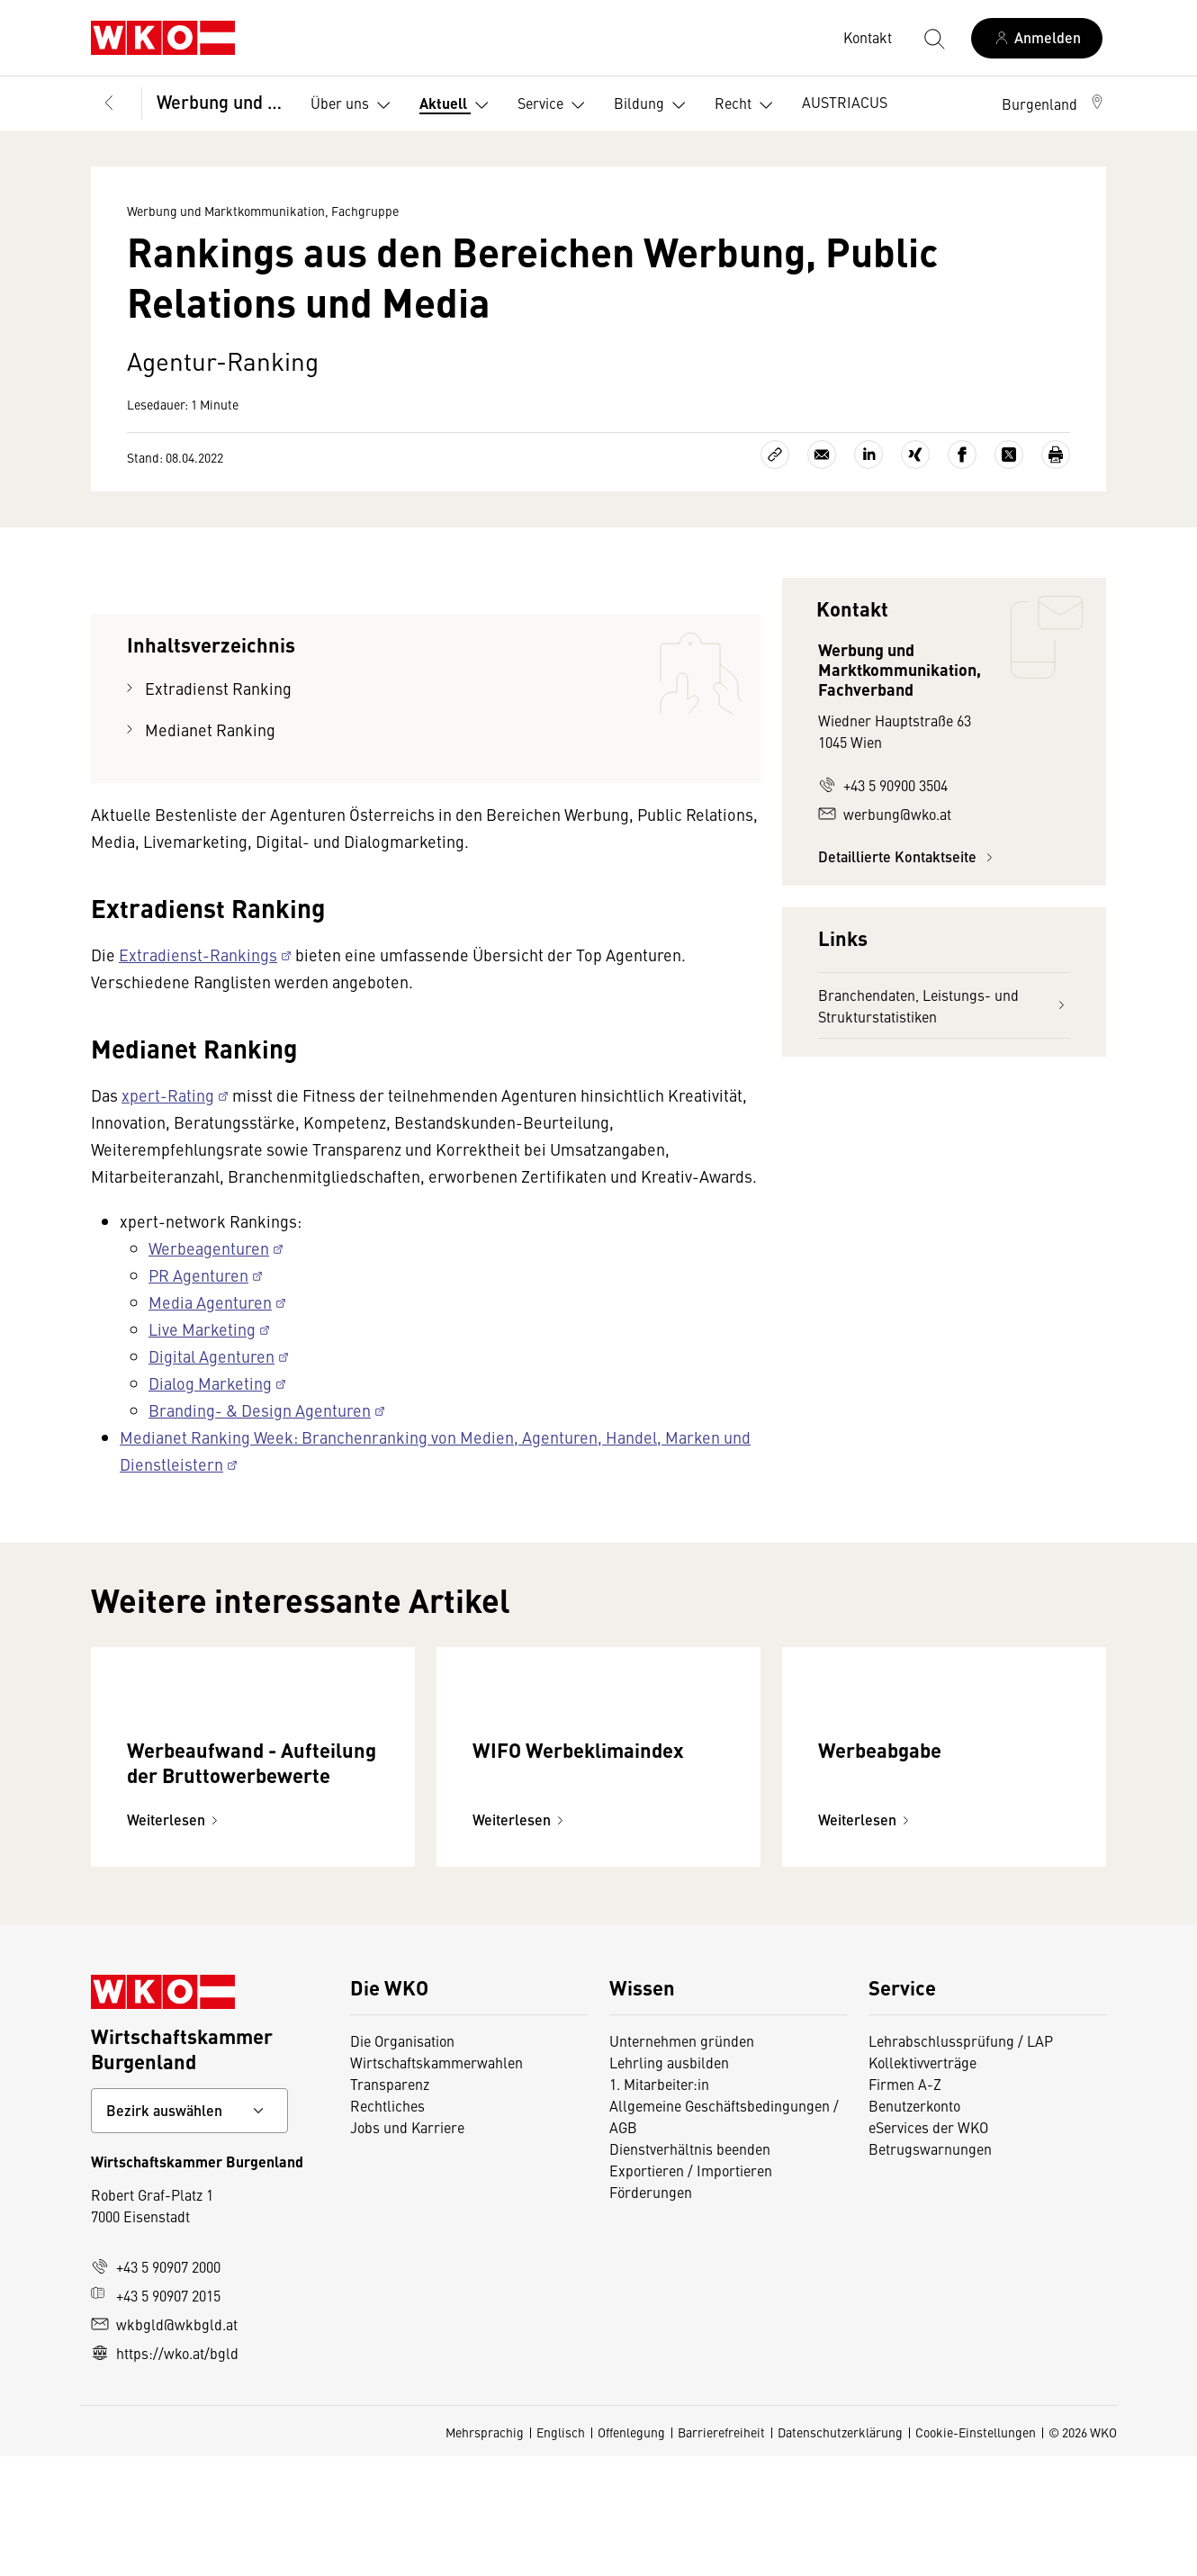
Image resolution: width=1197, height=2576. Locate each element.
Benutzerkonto (914, 2225)
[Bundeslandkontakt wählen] (189, 2230)
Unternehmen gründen (681, 2160)
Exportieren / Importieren (690, 2290)
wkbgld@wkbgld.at (164, 2444)
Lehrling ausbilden (669, 2182)
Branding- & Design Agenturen (259, 1410)
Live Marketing (202, 1329)
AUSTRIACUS (844, 102)
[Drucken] (1055, 454)
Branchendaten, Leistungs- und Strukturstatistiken (944, 1005)
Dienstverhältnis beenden (689, 2268)
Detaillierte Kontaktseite (908, 856)
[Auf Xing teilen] (915, 454)
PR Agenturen (198, 1275)
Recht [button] (747, 105)
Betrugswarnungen (930, 2268)
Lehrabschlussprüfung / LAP (960, 2160)
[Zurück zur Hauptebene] (108, 103)
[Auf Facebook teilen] (962, 454)
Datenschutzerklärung (840, 2552)
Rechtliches (387, 2225)
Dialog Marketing (210, 1383)
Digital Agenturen (211, 1356)
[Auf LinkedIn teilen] (868, 454)
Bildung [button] (653, 105)
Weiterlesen (175, 1939)
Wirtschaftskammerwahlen (436, 2182)
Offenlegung (631, 2552)
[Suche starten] (933, 38)
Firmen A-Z (904, 2203)
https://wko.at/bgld (164, 2472)
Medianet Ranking (210, 729)
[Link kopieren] (774, 454)
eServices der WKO (928, 2246)
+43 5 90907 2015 (155, 2415)
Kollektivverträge (922, 2182)
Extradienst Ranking (218, 688)
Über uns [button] (354, 105)
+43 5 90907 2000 (155, 2386)
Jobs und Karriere (407, 2246)
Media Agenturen (210, 1302)
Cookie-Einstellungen (975, 2552)
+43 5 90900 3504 (883, 785)
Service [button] (555, 105)
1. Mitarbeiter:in (659, 2203)
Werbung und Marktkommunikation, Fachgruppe (221, 101)
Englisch (560, 2552)
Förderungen (650, 2311)
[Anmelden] (1036, 38)
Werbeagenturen (208, 1248)
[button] (1054, 103)
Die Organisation (402, 2160)
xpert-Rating (168, 1095)
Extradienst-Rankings (198, 954)
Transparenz (389, 2203)
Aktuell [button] (457, 105)
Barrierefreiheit (721, 2552)
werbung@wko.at (884, 814)
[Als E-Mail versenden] (821, 454)
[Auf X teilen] (1008, 454)
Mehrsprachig (485, 2552)
